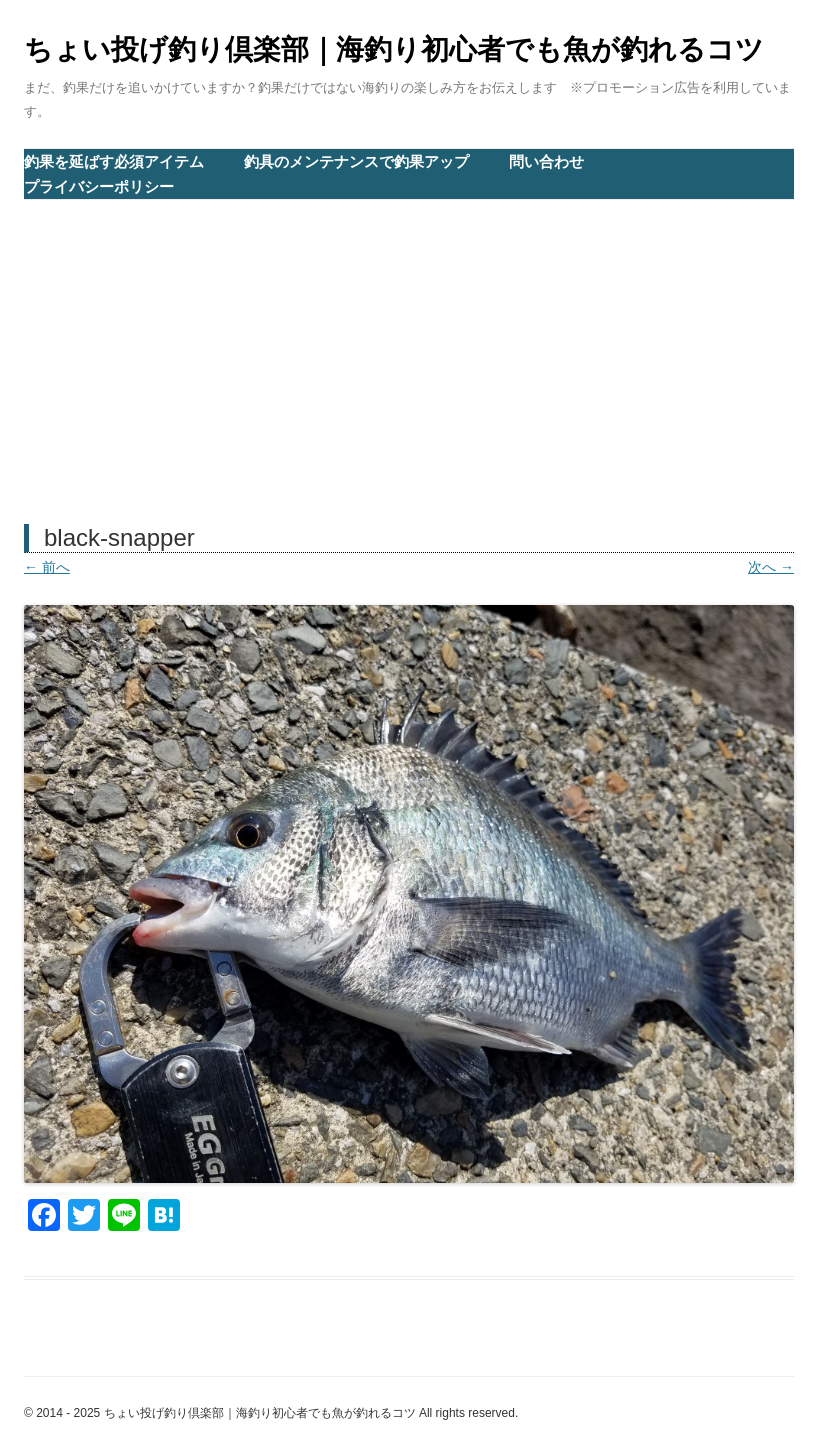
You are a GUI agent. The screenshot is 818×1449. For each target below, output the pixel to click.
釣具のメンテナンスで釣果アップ (356, 161)
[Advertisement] (409, 350)
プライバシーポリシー (99, 186)
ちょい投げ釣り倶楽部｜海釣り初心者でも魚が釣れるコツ (394, 49)
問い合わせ (546, 161)
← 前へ (47, 567)
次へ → (771, 567)
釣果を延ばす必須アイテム (114, 161)
